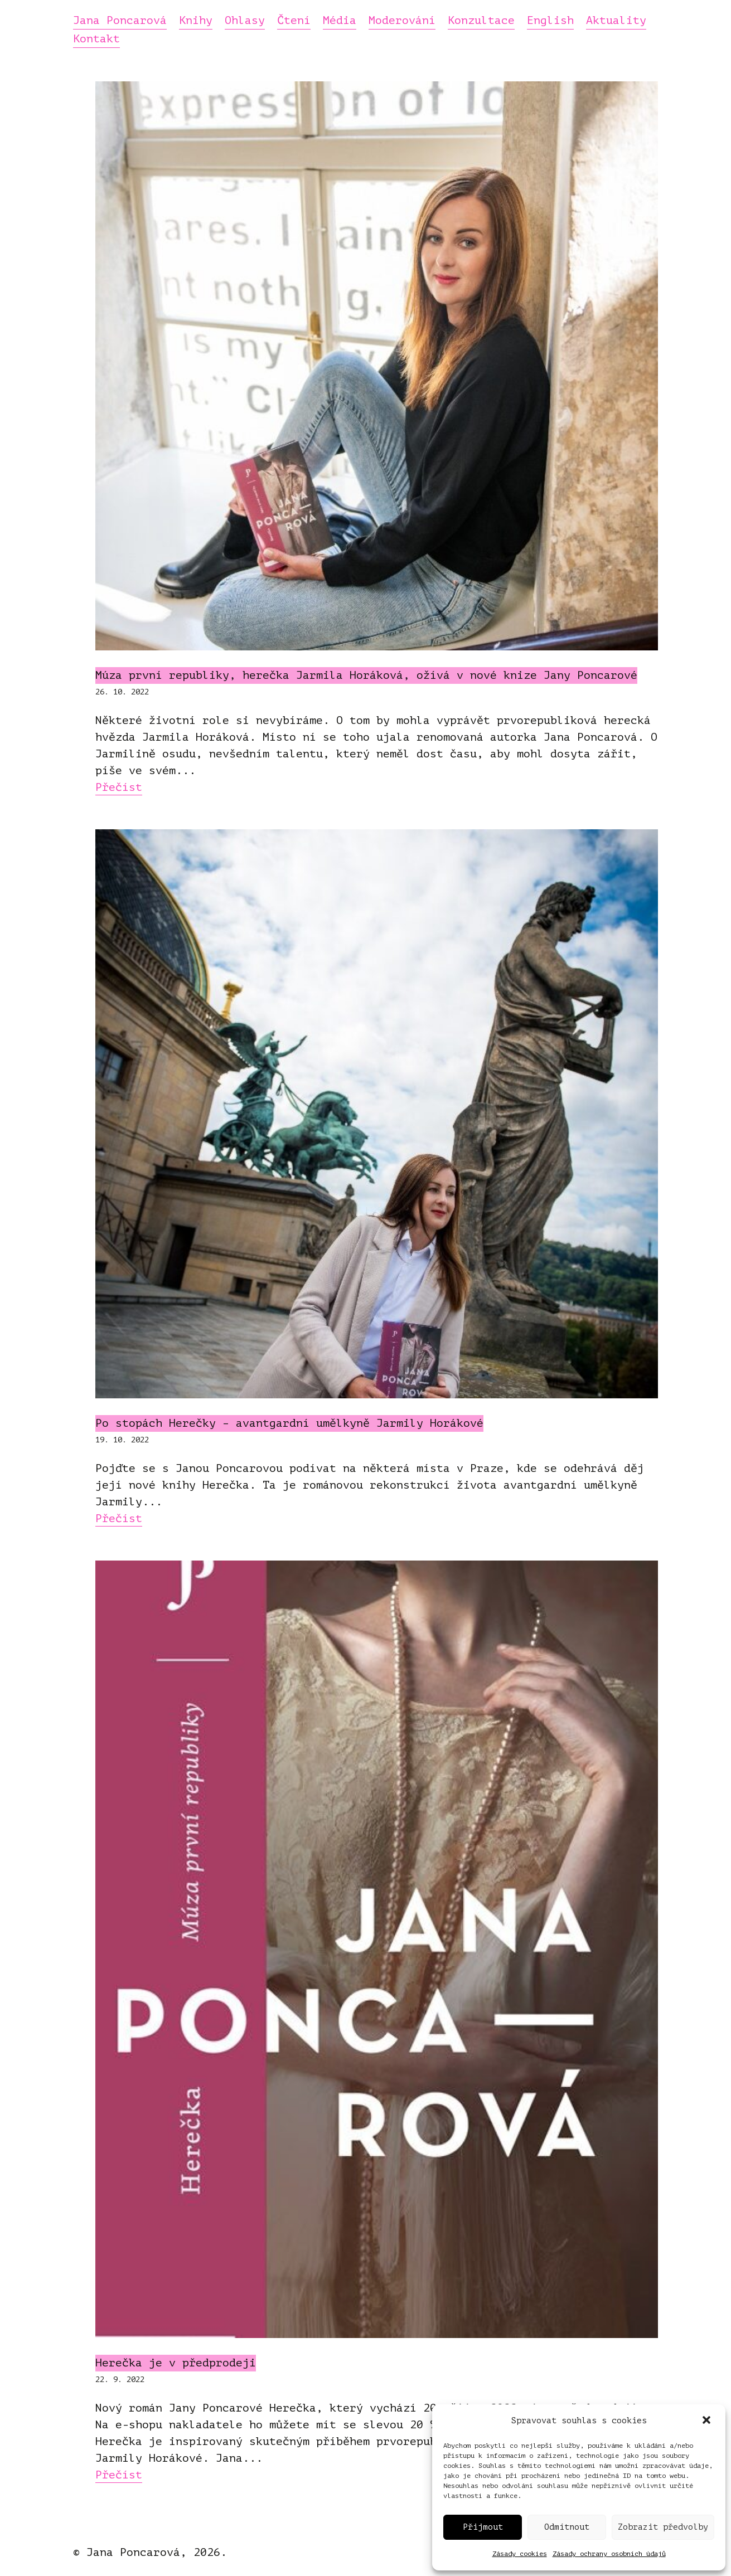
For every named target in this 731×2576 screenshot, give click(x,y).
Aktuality (616, 21)
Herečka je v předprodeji (175, 2362)
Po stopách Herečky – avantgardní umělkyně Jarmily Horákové (289, 1423)
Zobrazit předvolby (663, 2527)
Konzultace (481, 21)
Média (339, 21)
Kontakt (96, 39)
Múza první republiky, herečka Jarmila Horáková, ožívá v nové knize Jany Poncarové (366, 675)
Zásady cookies (519, 2554)
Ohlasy (245, 21)
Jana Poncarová (120, 21)
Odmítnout (566, 2527)
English (550, 21)
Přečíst (118, 787)
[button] (707, 2421)
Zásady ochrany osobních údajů (609, 2554)
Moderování (402, 21)
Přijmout (483, 2527)
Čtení (294, 21)
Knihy (195, 21)
